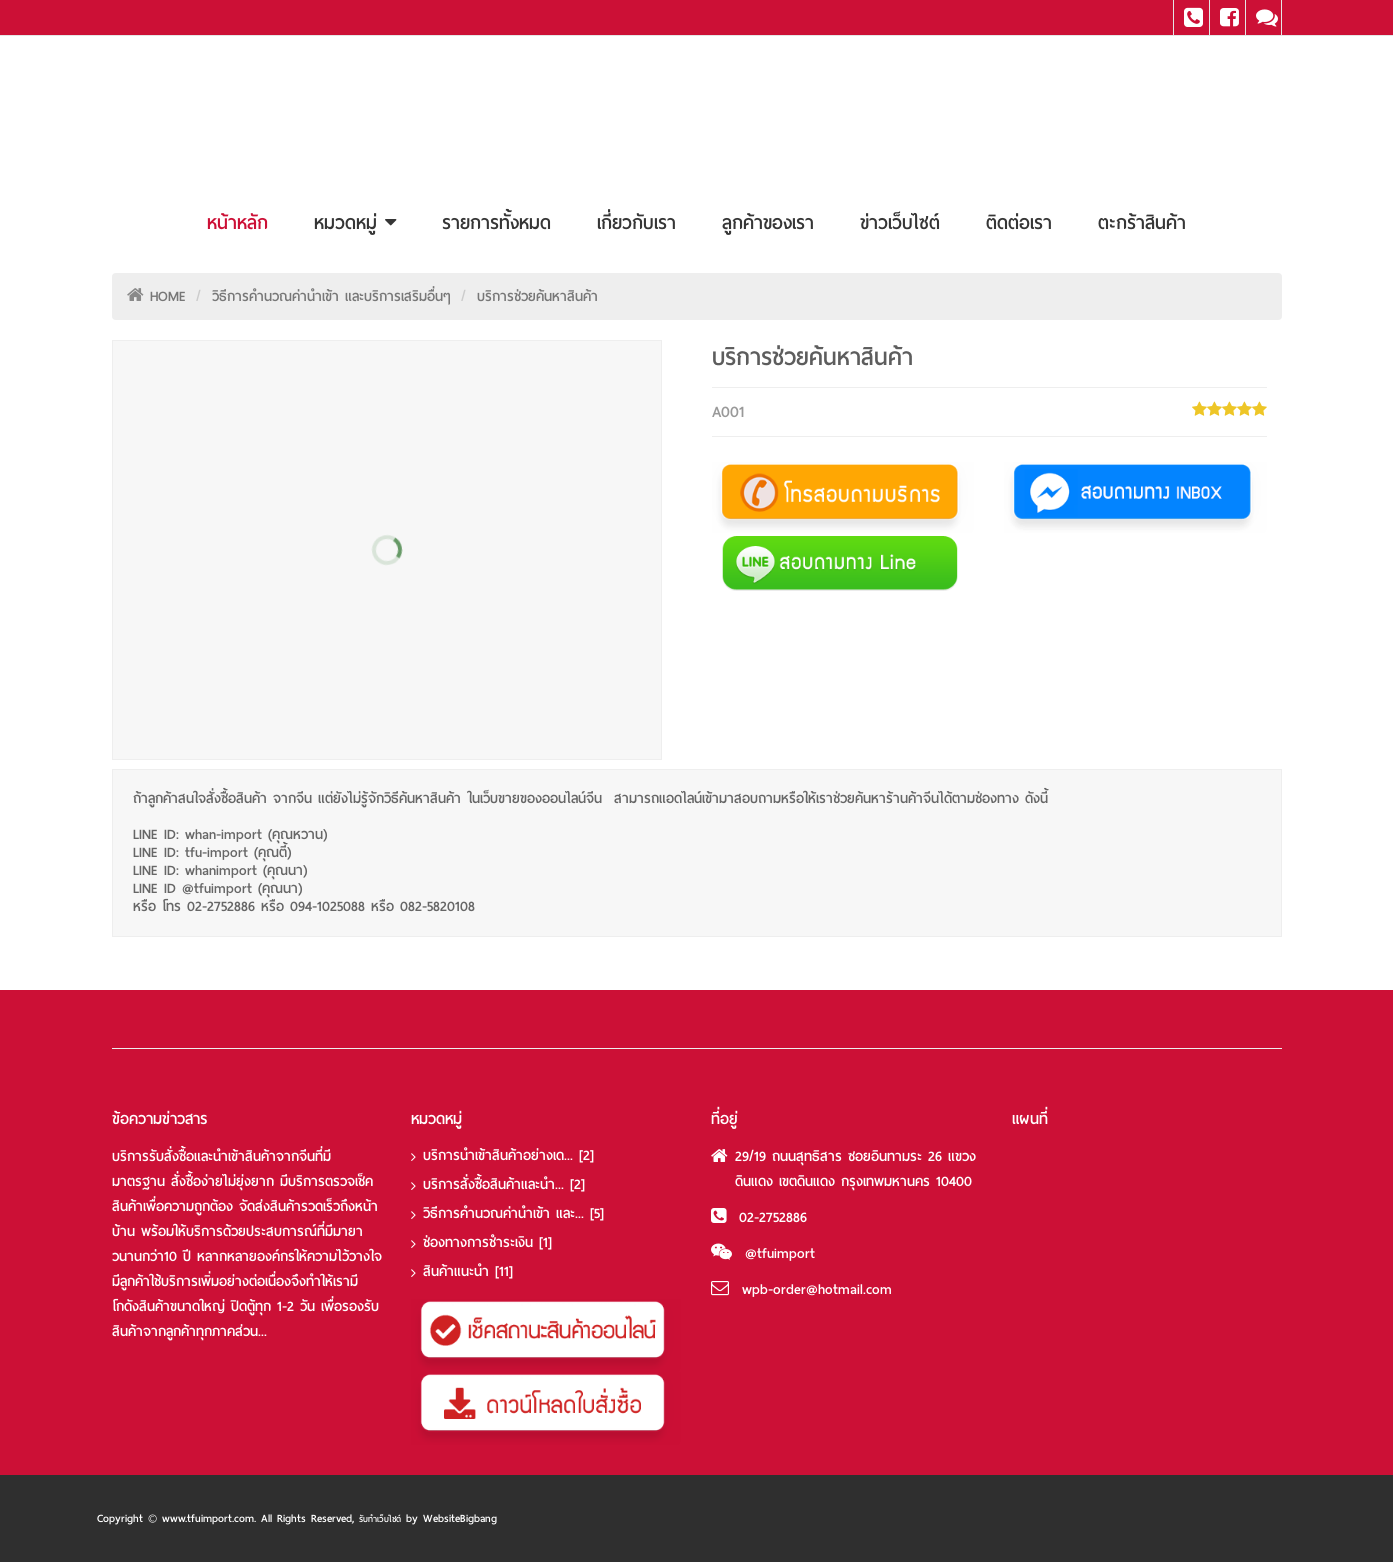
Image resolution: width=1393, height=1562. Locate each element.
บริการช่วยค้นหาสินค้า (537, 296)
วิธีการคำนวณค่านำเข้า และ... (513, 1213)
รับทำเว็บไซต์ (380, 1519)
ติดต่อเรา (1019, 222)
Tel (1191, 17)
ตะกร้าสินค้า (1142, 222)
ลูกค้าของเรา (768, 222)
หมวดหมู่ (355, 222)
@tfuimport (780, 1253)
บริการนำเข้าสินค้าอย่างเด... (508, 1155)
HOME (168, 296)
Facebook (1227, 17)
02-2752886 (773, 1217)
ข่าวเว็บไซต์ (900, 222)
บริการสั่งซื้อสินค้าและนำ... (504, 1184)
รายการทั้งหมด (496, 222)
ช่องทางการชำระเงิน (487, 1242)
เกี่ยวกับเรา (636, 222)
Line (1263, 17)
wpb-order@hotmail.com (817, 1289)
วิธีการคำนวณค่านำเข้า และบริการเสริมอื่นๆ (331, 296)
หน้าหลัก (237, 222)
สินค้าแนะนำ (468, 1271)
